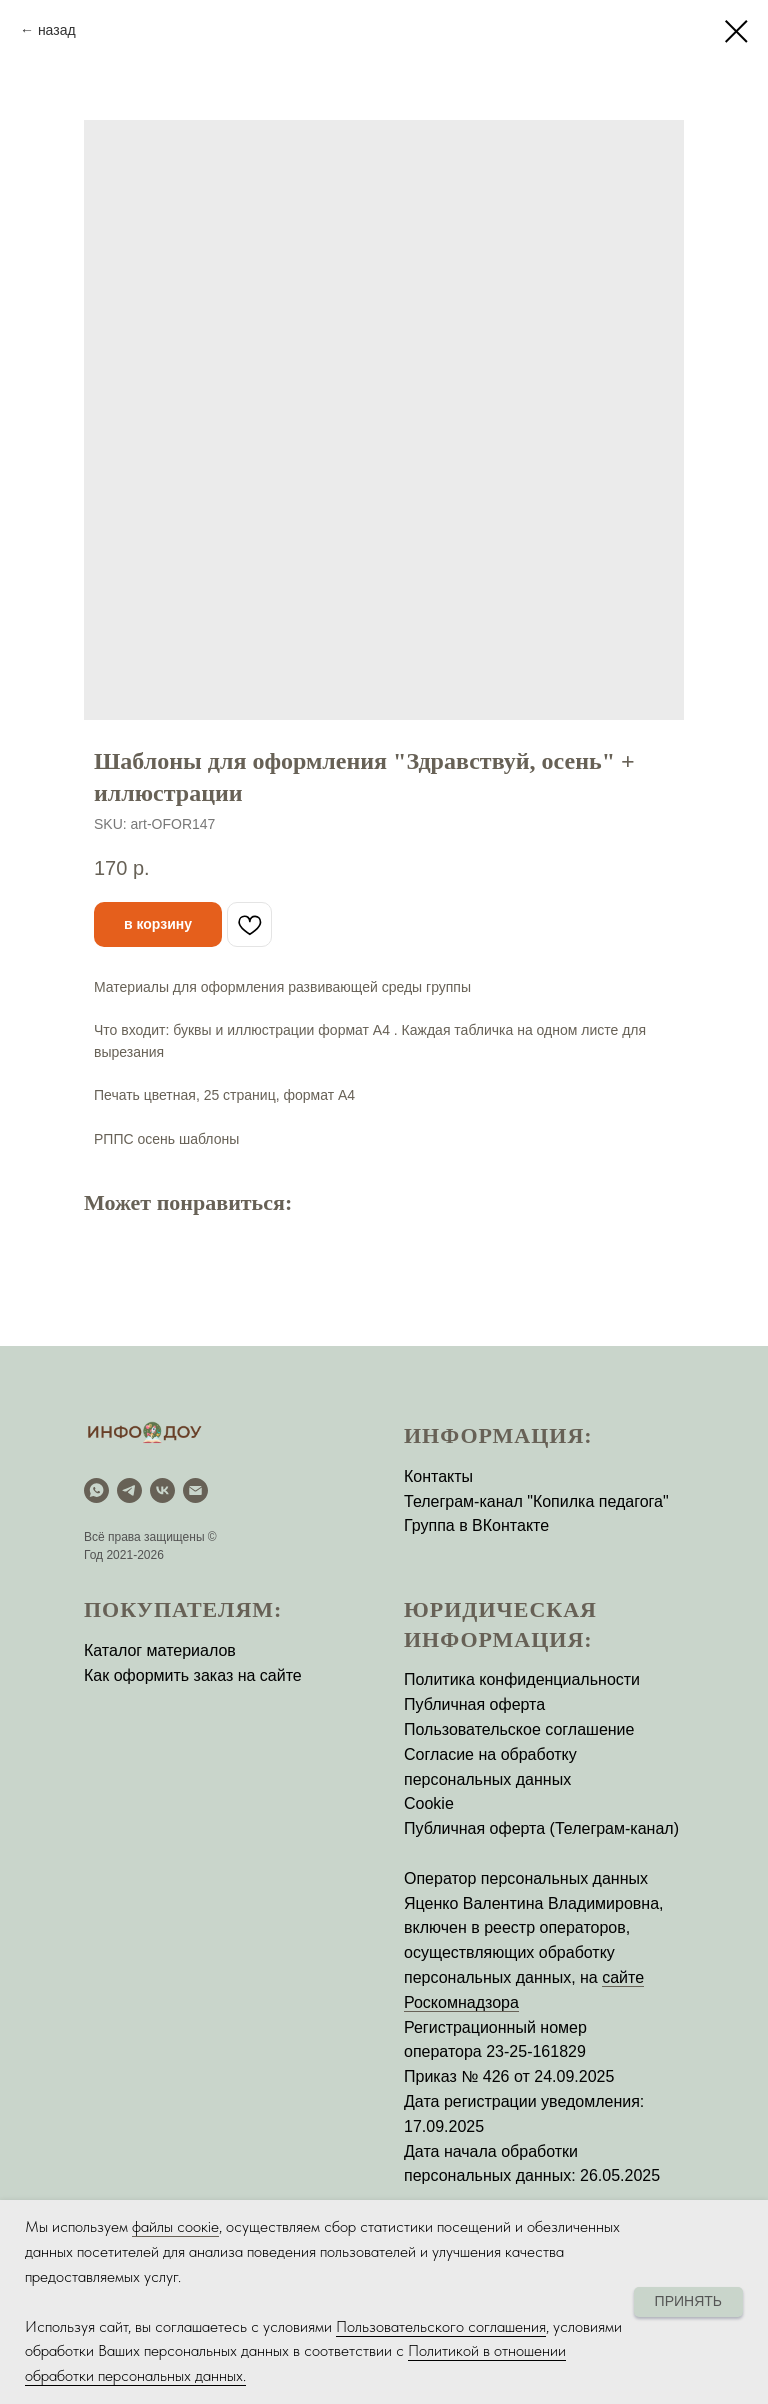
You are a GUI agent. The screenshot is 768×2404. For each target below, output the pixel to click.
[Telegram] (129, 1490)
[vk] (162, 1490)
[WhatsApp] (96, 1490)
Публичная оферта (474, 1704)
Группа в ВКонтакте (476, 1525)
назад (57, 30)
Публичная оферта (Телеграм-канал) (541, 1828)
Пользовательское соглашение (519, 1729)
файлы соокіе (175, 2226)
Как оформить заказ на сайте (193, 1675)
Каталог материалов (160, 1650)
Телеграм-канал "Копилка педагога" (536, 1501)
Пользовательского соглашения (441, 2326)
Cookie (429, 1803)
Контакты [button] (438, 1476)
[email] (195, 1490)
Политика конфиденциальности (522, 1679)
